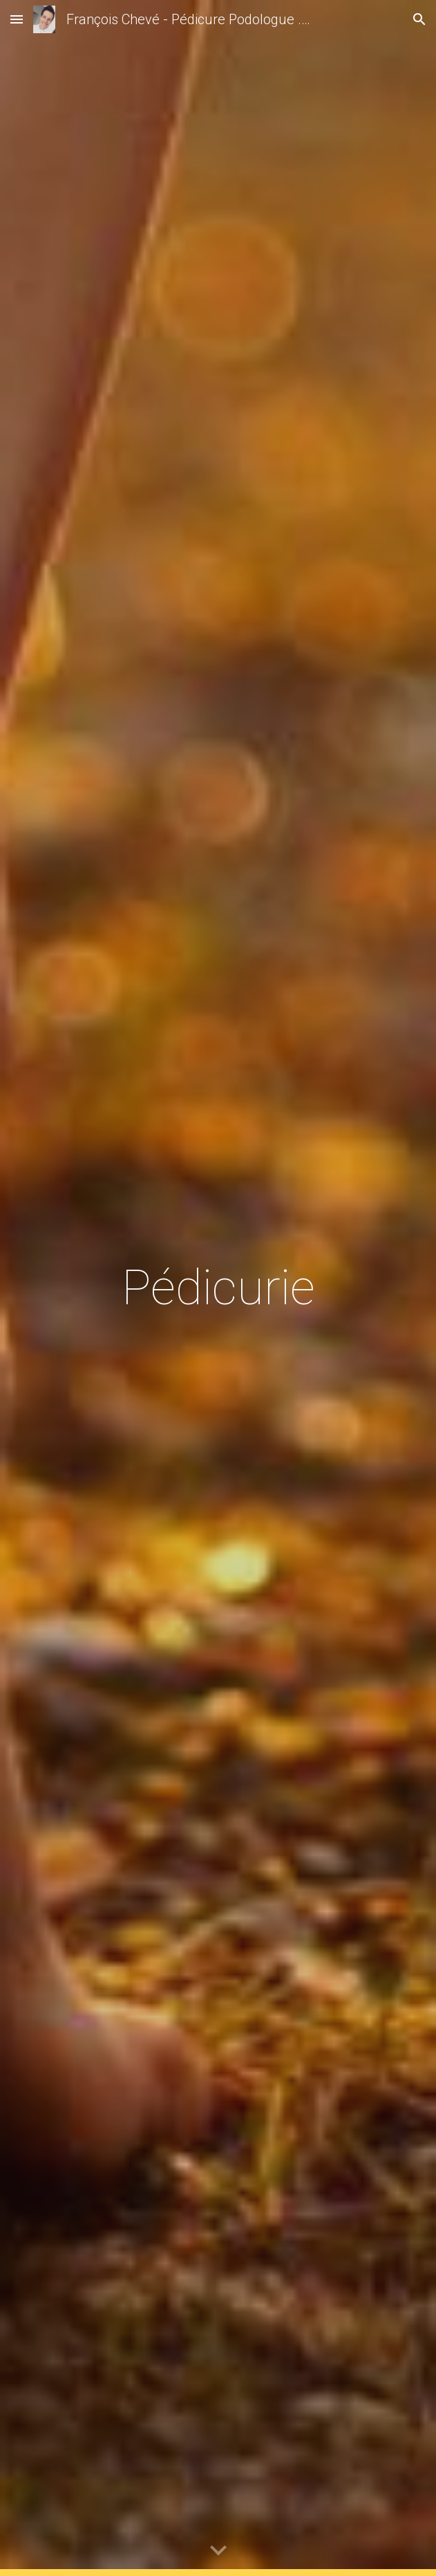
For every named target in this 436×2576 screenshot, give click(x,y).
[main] (218, 1288)
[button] (16, 19)
